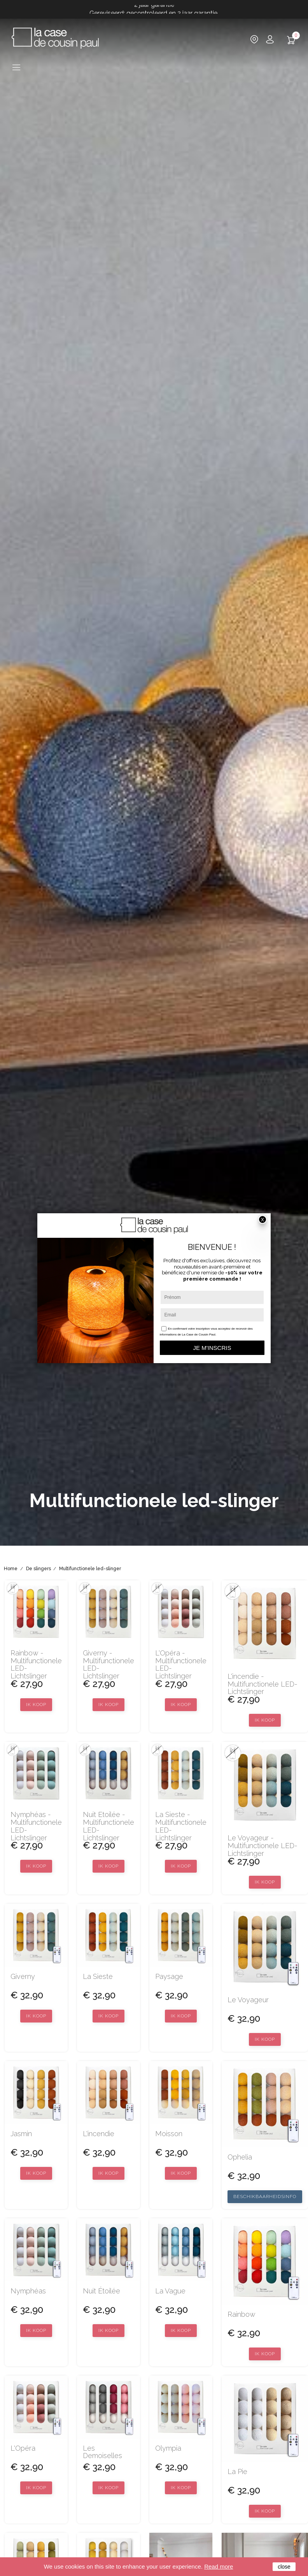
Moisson (168, 2134)
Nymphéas (28, 2291)
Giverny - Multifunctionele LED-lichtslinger (108, 1664)
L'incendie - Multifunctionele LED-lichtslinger (263, 1684)
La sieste (98, 1976)
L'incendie (98, 2134)
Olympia (168, 2448)
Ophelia (240, 2157)
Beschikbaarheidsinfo (264, 2196)
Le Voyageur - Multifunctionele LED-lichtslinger (263, 1845)
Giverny (22, 1976)
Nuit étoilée (101, 2291)
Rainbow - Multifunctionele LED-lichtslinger (36, 1664)
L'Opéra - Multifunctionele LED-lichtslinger (180, 1664)
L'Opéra (22, 2448)
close (284, 2567)
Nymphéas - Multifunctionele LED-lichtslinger (36, 1826)
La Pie (237, 2472)
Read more (218, 2566)
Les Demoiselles (102, 2452)
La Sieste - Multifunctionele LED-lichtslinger (180, 1826)
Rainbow (242, 2314)
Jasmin (21, 2134)
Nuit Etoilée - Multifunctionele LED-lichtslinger (108, 1826)
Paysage (169, 1976)
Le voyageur (248, 2000)
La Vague (170, 2291)
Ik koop (36, 1704)
